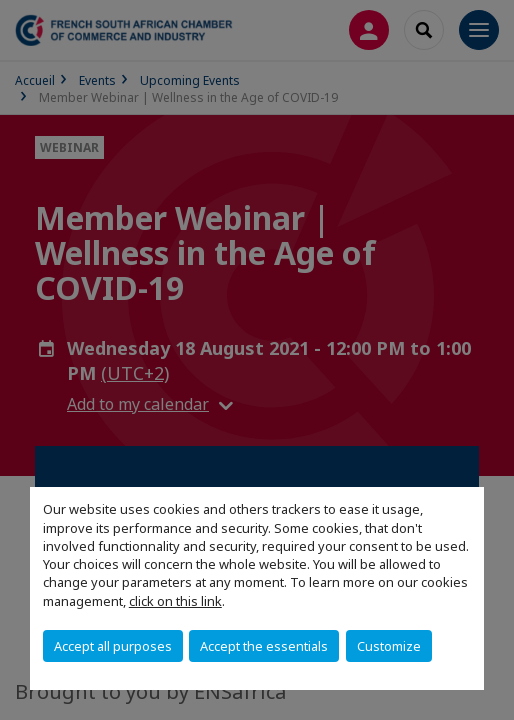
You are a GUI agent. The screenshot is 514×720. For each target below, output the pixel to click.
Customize (389, 646)
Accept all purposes (113, 646)
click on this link (175, 601)
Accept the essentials (264, 646)
